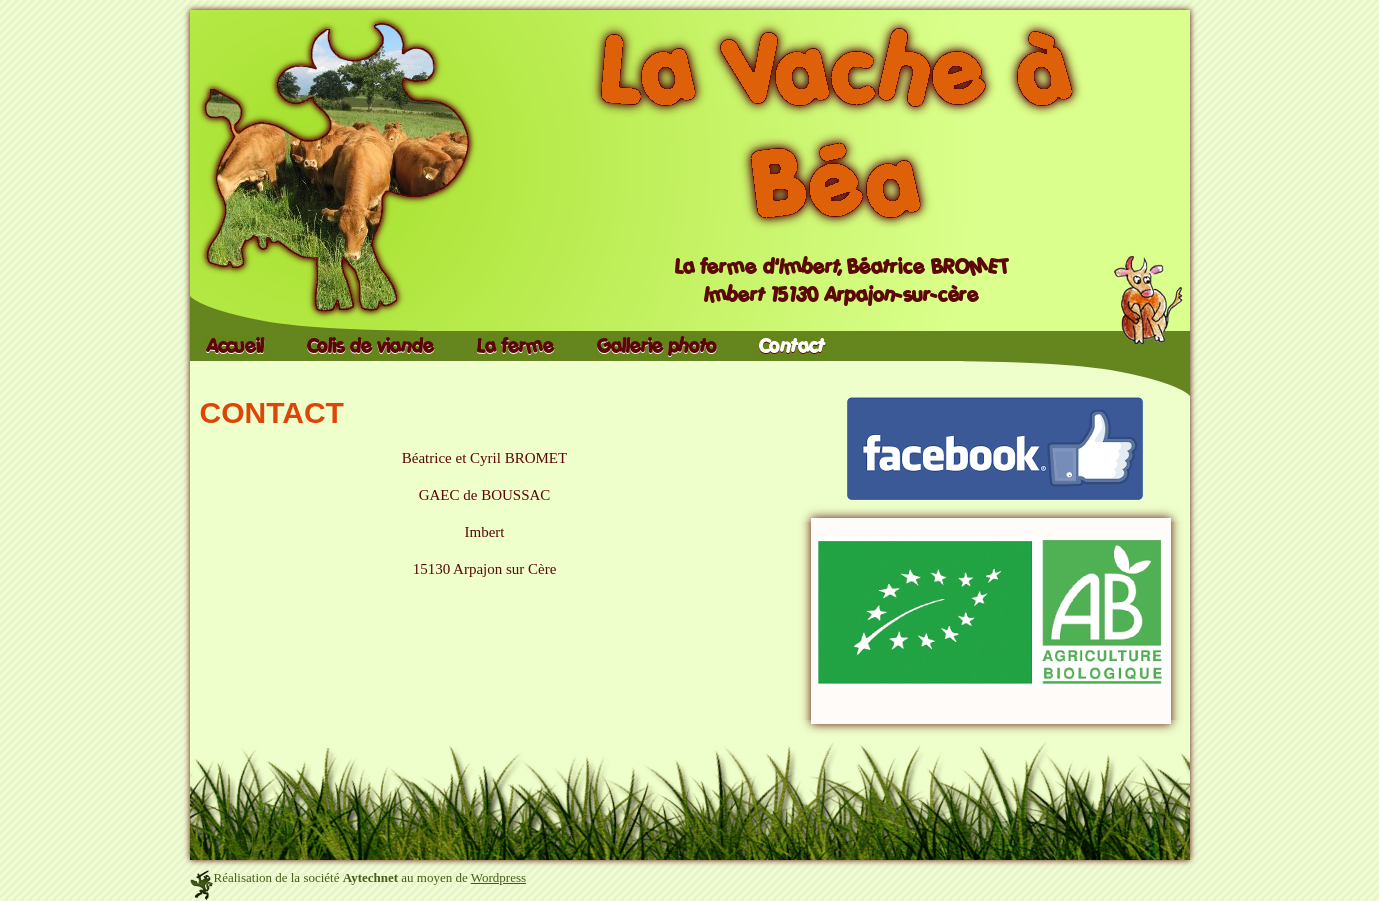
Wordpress (498, 877)
